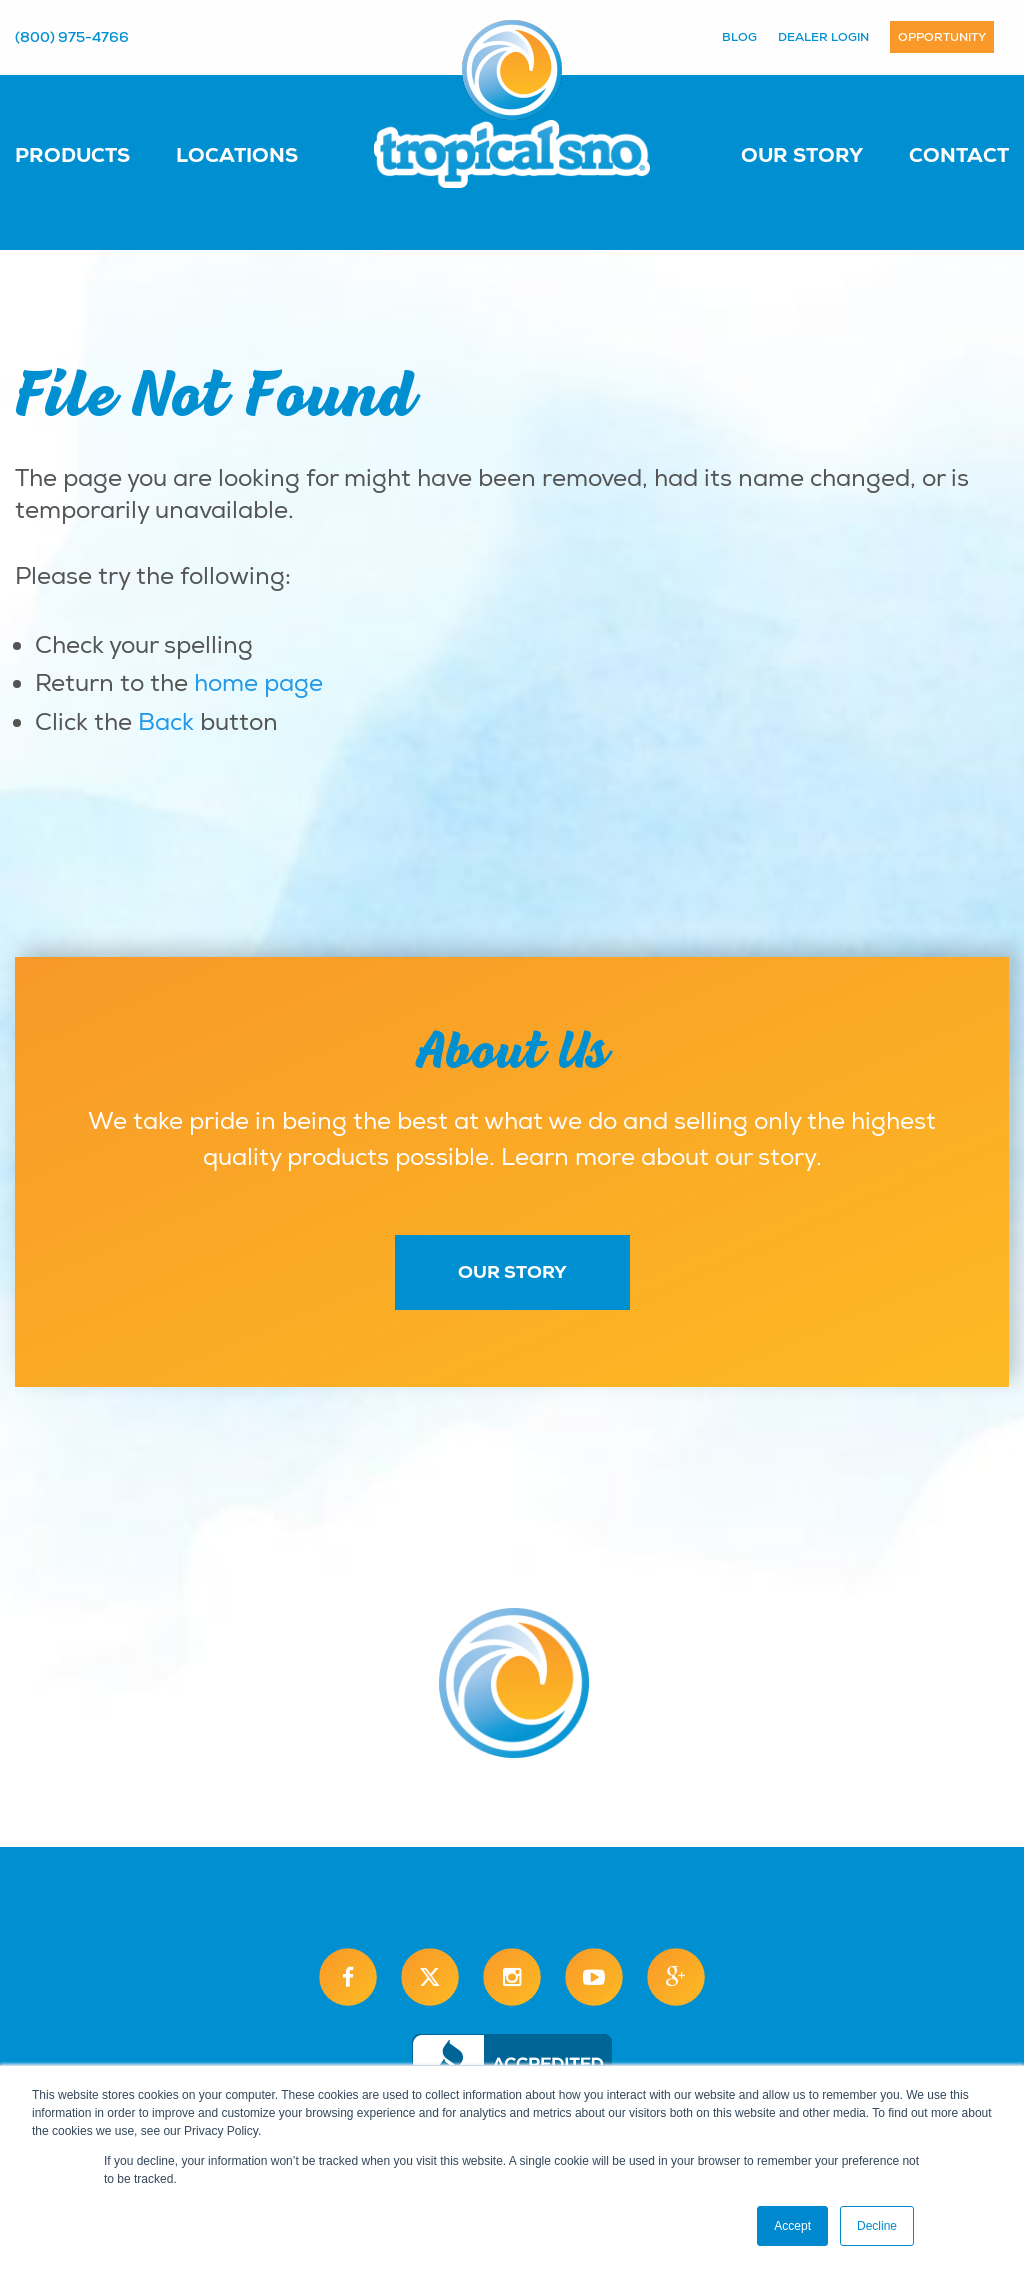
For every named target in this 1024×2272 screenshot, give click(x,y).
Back (166, 722)
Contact (959, 155)
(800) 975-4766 (72, 37)
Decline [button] (877, 2226)
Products (72, 155)
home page (258, 683)
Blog (739, 37)
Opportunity (942, 37)
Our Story (802, 155)
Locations (237, 155)
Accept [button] (792, 2226)
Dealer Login (823, 37)
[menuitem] (92, 154)
